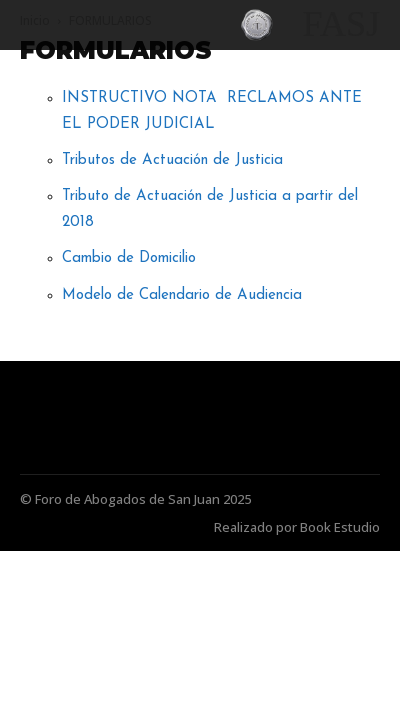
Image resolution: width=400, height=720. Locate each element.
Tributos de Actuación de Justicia (172, 160)
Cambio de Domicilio (129, 258)
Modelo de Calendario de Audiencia (182, 295)
